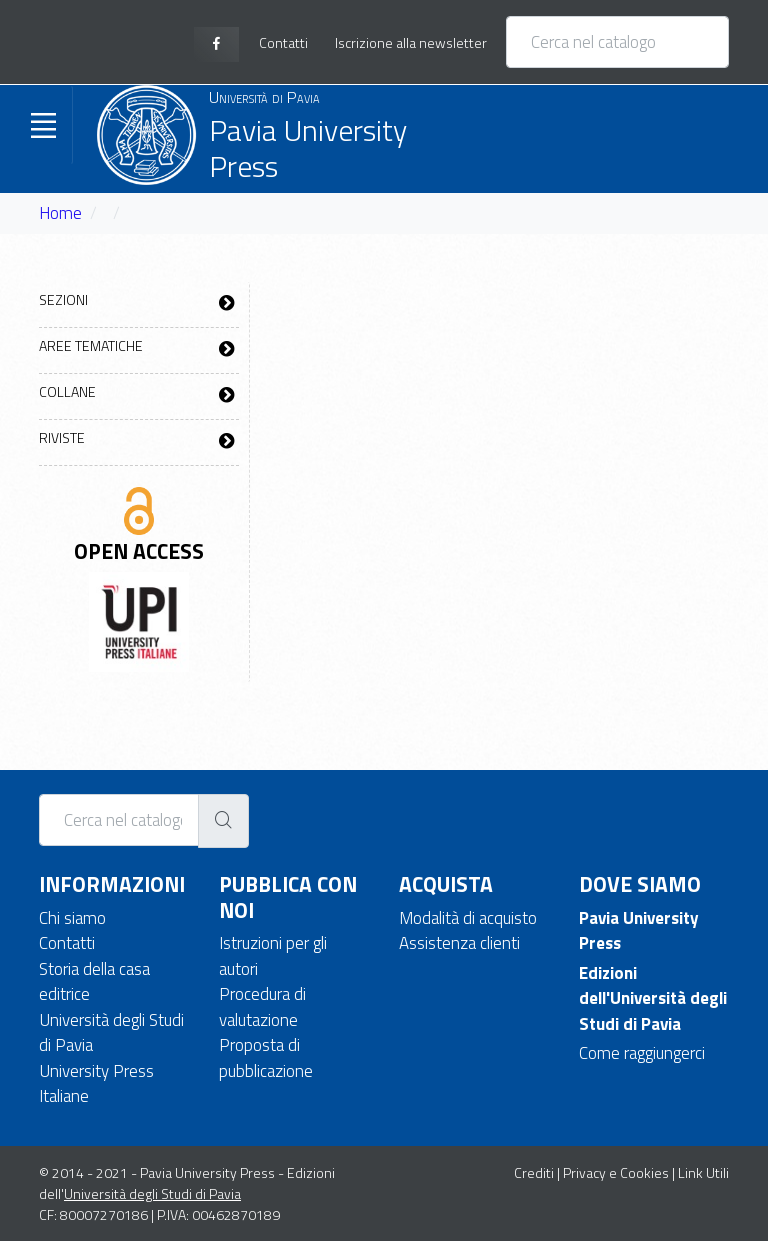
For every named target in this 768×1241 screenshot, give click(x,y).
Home (60, 213)
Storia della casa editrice (94, 982)
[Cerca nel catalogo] (617, 42)
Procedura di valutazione (262, 1007)
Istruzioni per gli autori (273, 956)
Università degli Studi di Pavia (111, 1033)
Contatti (67, 943)
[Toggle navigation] (43, 125)
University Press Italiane (96, 1084)
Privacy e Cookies (616, 1172)
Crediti (534, 1172)
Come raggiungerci (642, 1053)
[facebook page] (216, 44)
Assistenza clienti (459, 943)
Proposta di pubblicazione (266, 1058)
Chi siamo (72, 918)
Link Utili (703, 1172)
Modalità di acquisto (468, 918)
